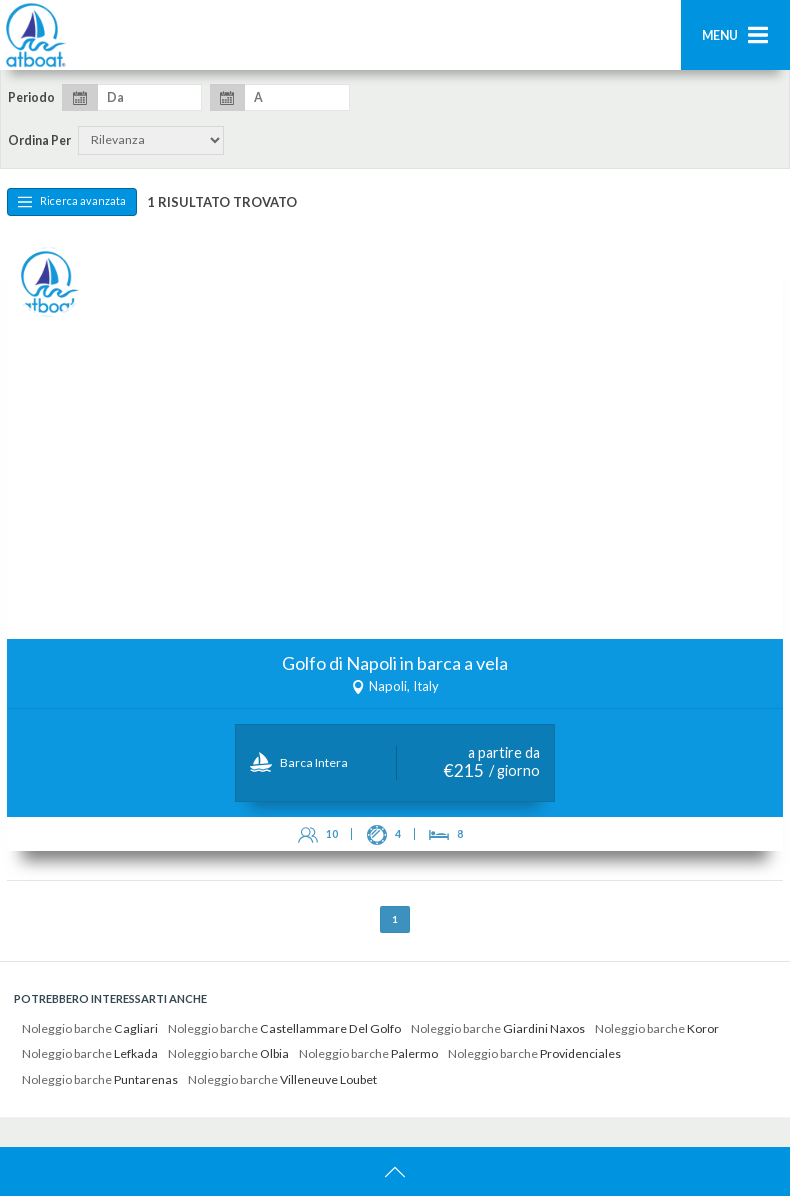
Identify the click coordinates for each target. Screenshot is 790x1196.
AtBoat (35, 35)
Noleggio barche (90, 1028)
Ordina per (39, 141)
